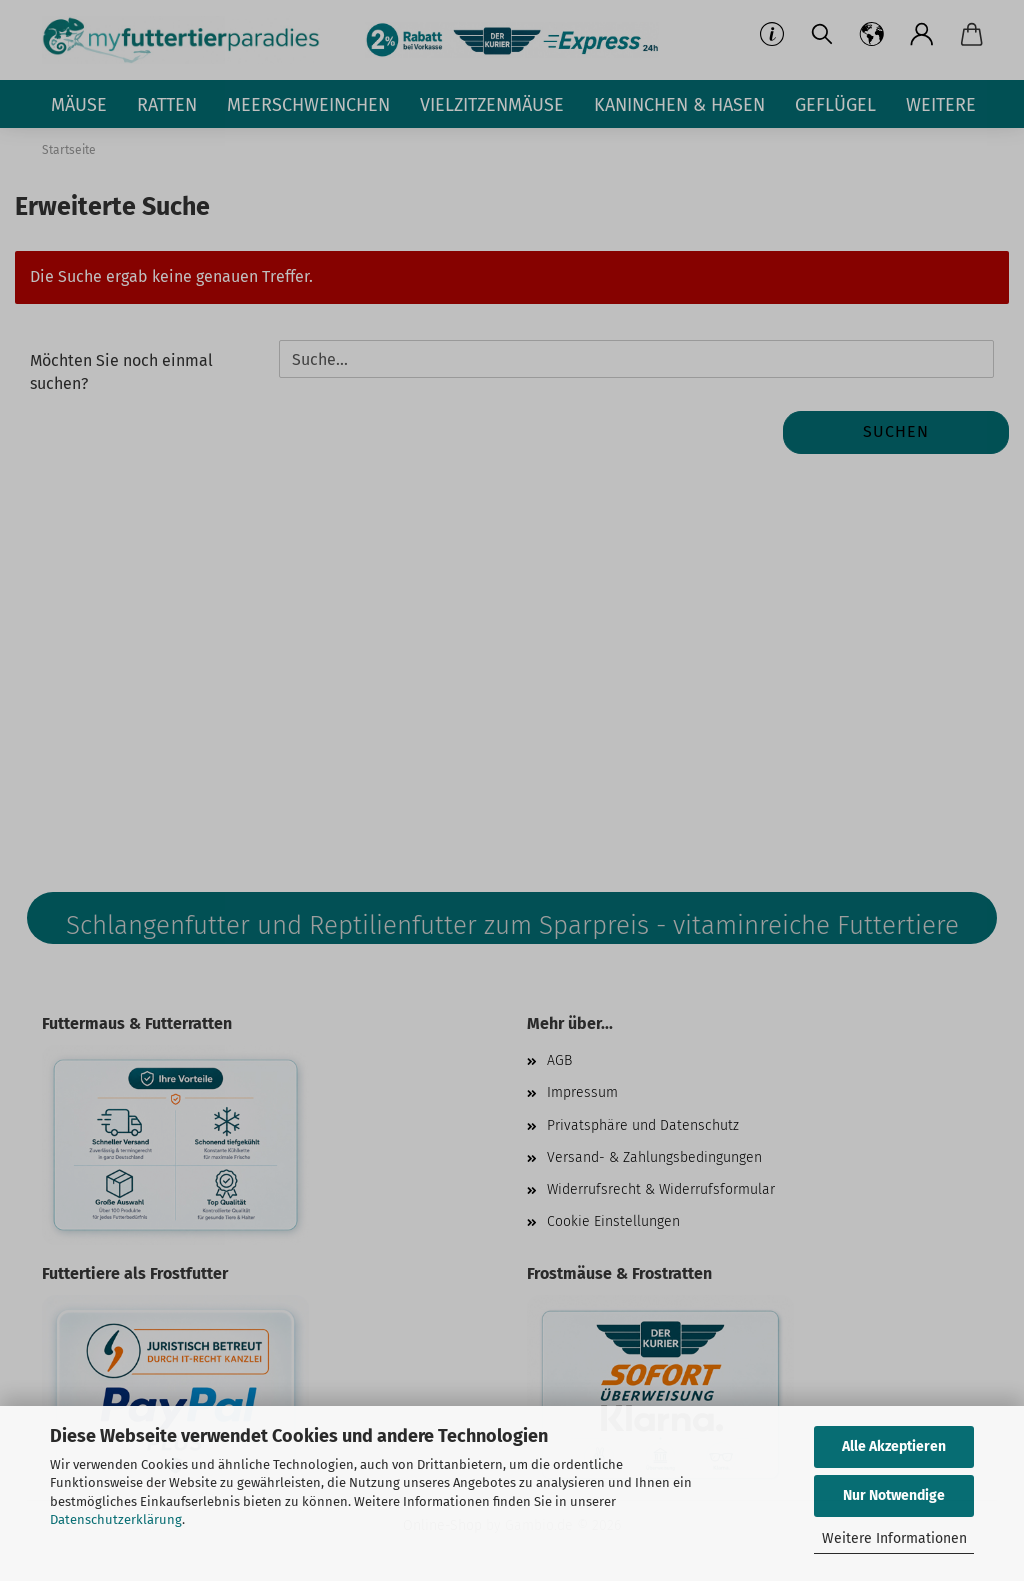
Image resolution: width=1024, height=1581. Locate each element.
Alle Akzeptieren (894, 1446)
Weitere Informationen (894, 1538)
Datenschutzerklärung (116, 1519)
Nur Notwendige (894, 1495)
